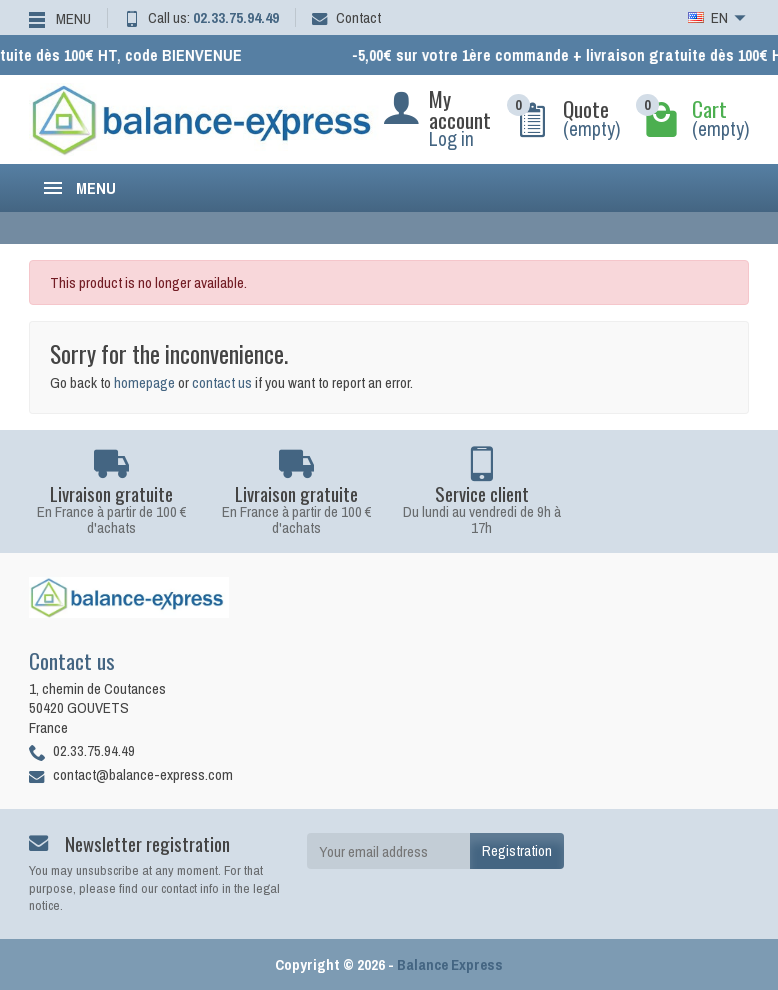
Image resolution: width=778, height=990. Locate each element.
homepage (144, 382)
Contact (346, 17)
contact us (222, 382)
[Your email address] (389, 851)
